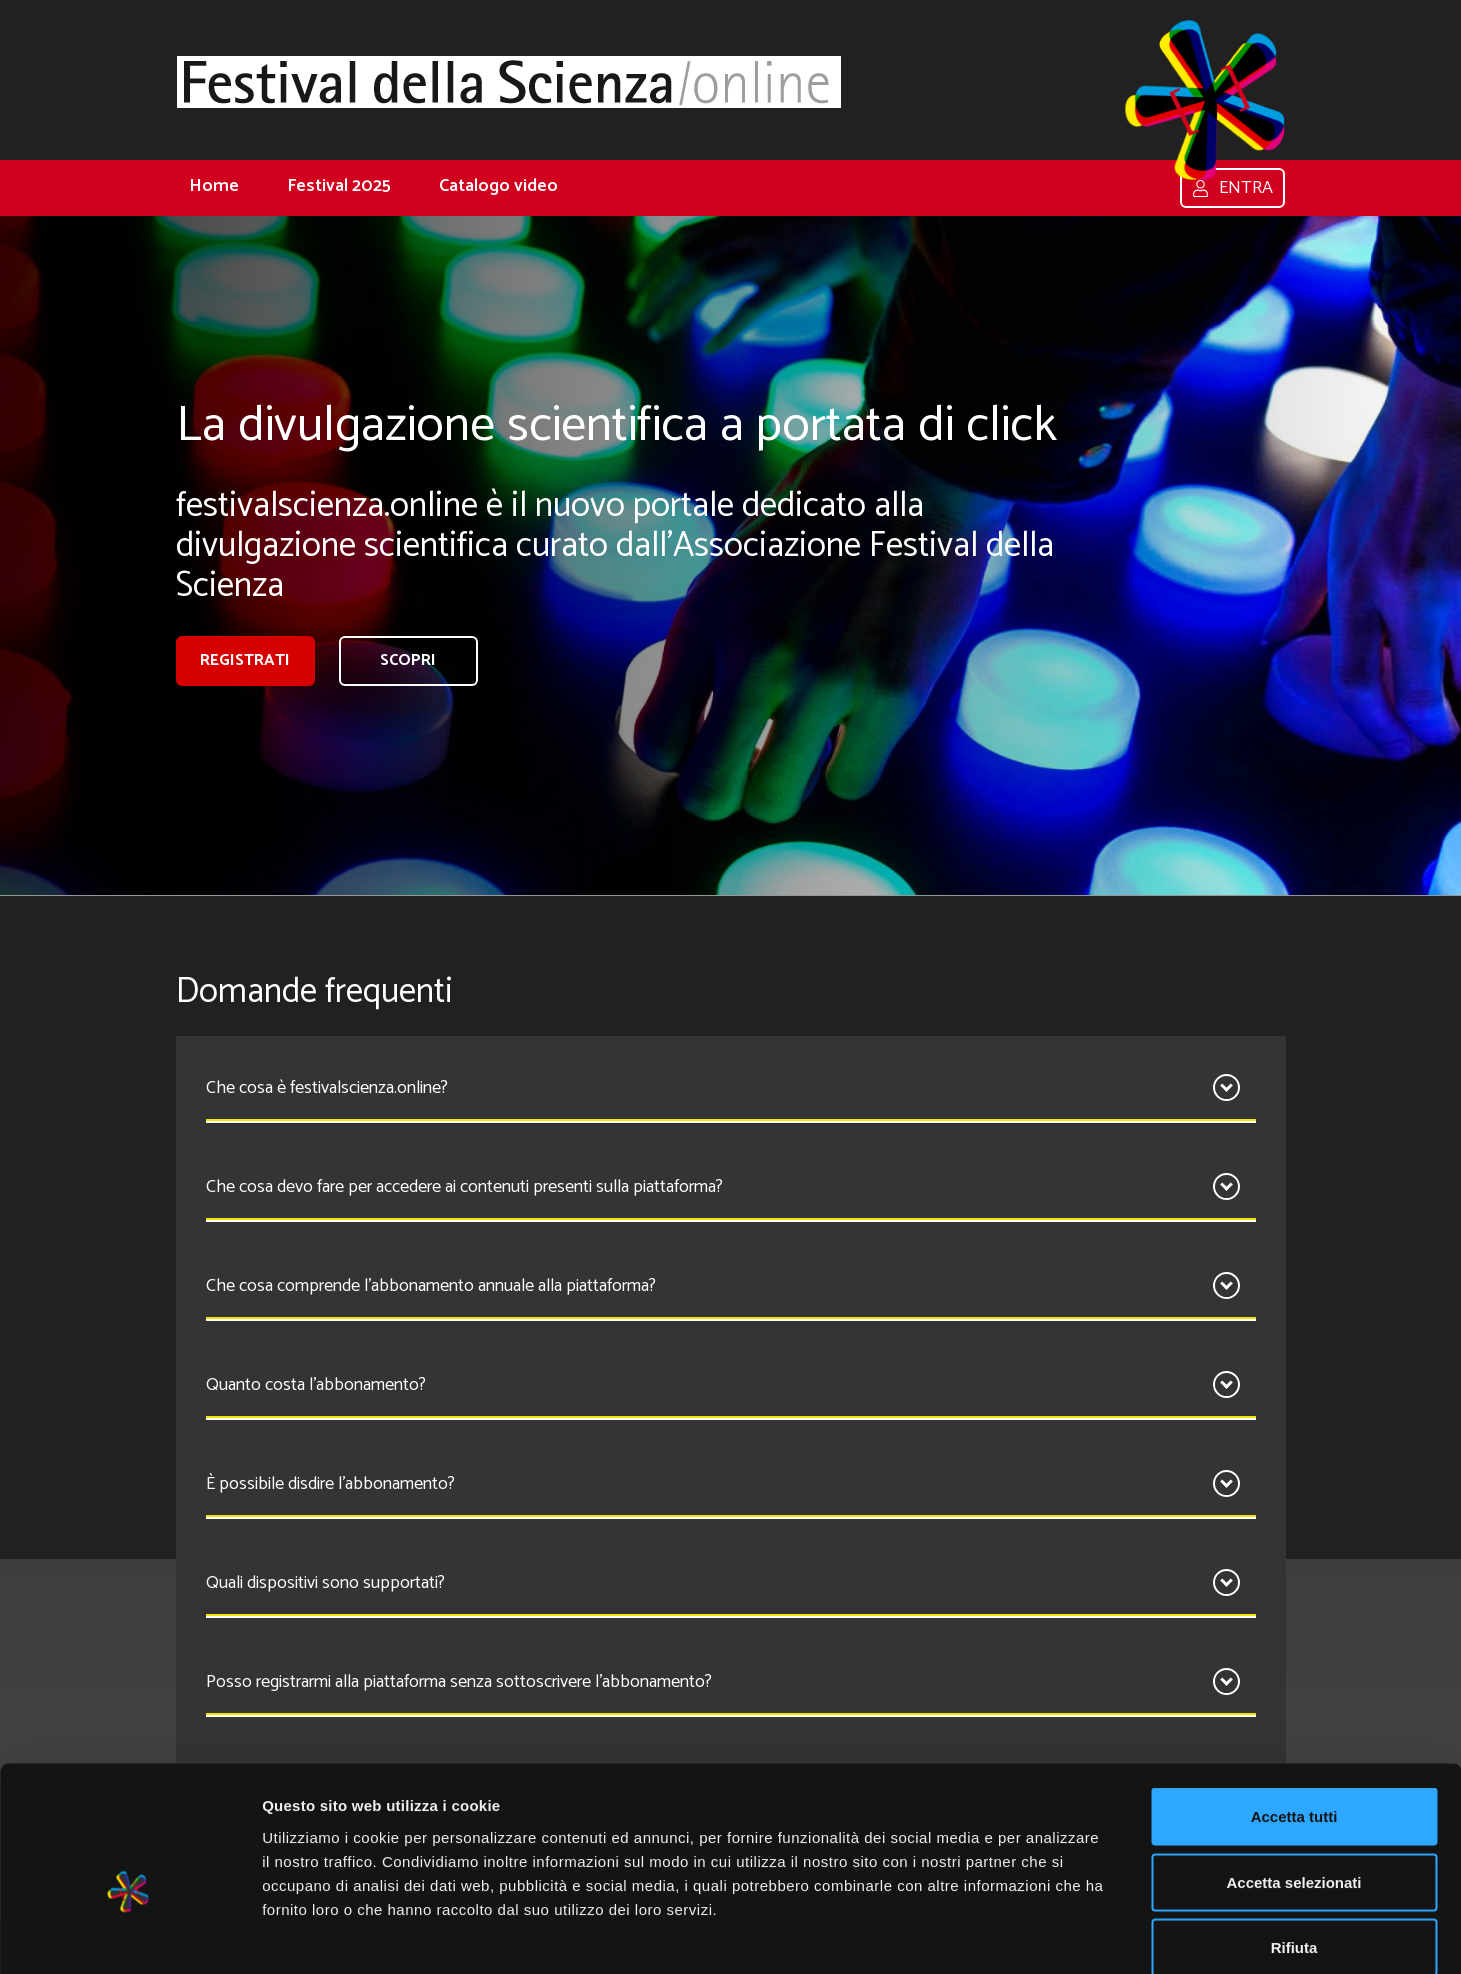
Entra (1232, 188)
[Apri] (1226, 1087)
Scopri (408, 660)
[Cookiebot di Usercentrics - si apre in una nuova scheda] (129, 1935)
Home (214, 186)
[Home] (509, 82)
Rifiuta (1294, 1842)
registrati (245, 660)
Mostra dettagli (1052, 1934)
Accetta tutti (1294, 1711)
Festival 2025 (339, 186)
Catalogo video (498, 186)
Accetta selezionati (1293, 1777)
